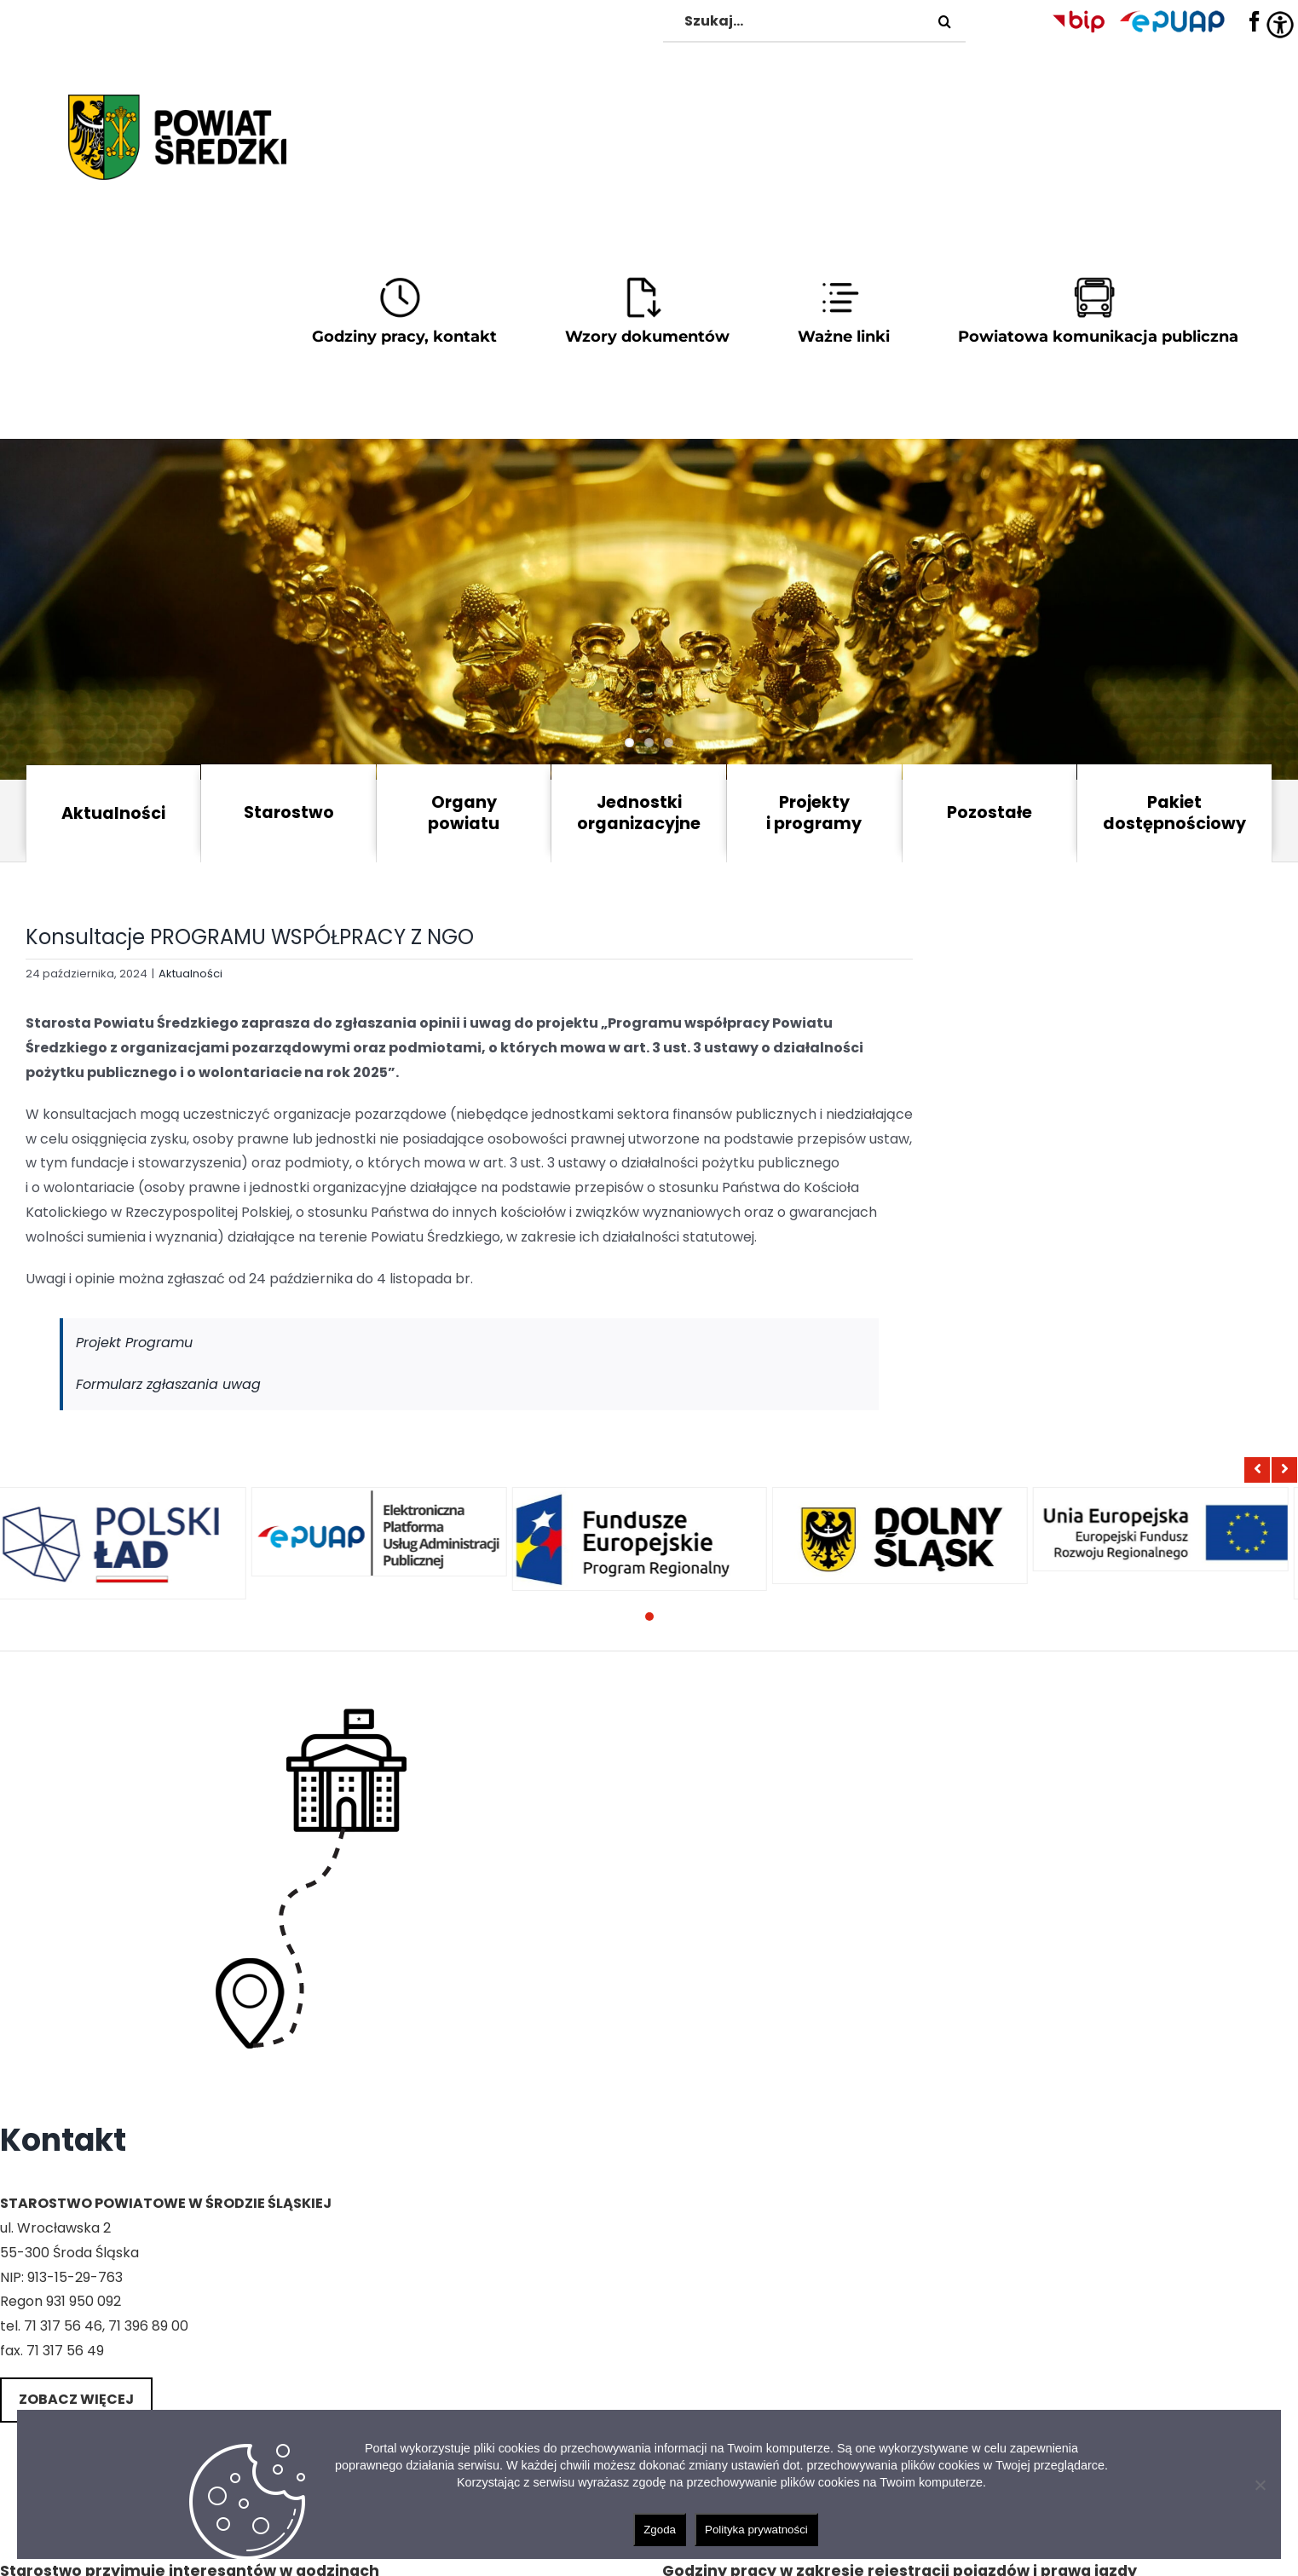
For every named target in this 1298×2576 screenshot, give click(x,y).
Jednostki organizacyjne (639, 813)
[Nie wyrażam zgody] (1259, 2484)
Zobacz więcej (76, 2399)
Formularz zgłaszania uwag (168, 1384)
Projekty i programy (814, 813)
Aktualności (113, 813)
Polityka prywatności (756, 2529)
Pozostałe (989, 812)
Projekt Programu (134, 1342)
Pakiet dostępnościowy (1174, 813)
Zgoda (659, 2529)
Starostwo (289, 812)
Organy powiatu (463, 813)
